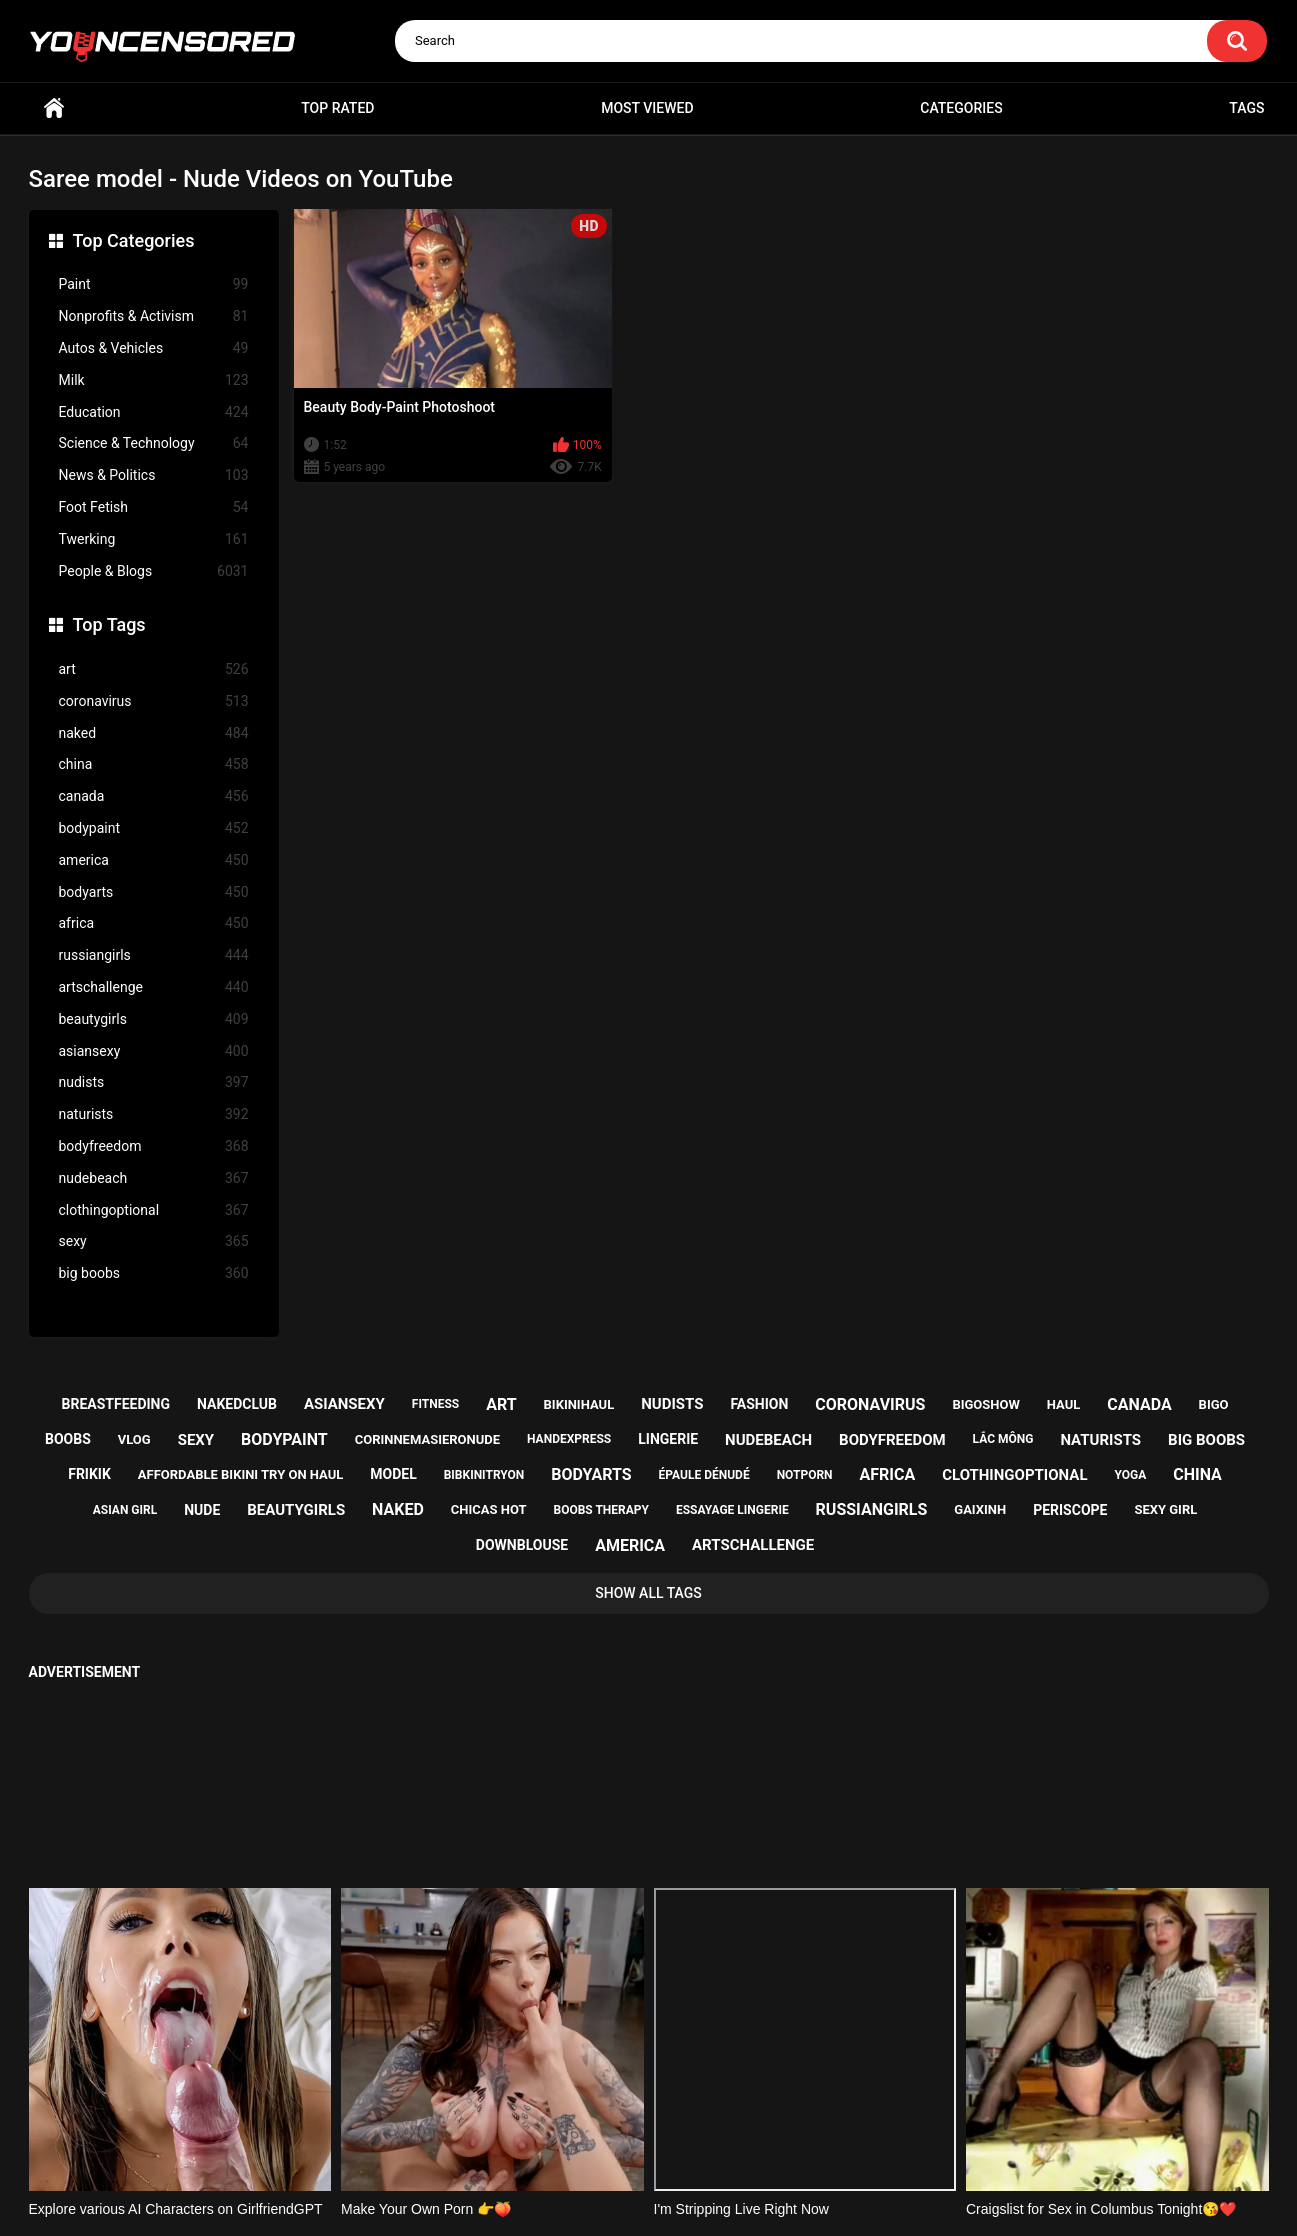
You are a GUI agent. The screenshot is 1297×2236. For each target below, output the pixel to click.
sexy (154, 1241)
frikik (89, 1474)
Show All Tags (648, 1593)
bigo (1214, 1404)
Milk (154, 380)
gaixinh (980, 1509)
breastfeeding (115, 1404)
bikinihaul (579, 1404)
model (393, 1474)
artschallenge (154, 987)
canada (154, 796)
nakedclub (237, 1404)
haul (1064, 1404)
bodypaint (154, 828)
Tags (1246, 108)
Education (154, 412)
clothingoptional (154, 1210)
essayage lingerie (732, 1510)
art (154, 669)
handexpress (569, 1439)
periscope (1070, 1510)
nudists (154, 1082)
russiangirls (154, 955)
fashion (759, 1404)
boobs (68, 1439)
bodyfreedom (154, 1146)
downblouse (522, 1545)
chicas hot (489, 1509)
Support (622, 2143)
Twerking (154, 539)
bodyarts (154, 892)
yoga (1130, 1475)
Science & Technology (154, 443)
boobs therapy (602, 1510)
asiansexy (154, 1051)
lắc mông (1003, 1439)
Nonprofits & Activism (154, 316)
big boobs (154, 1273)
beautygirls (154, 1019)
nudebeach (154, 1178)
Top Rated (337, 108)
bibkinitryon (484, 1475)
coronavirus (154, 701)
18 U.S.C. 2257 (749, 2143)
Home (54, 108)
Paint (154, 284)
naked (154, 733)
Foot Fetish (154, 507)
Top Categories (134, 240)
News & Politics (154, 475)
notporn (805, 1475)
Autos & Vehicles (154, 348)
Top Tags (109, 624)
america (154, 860)
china (154, 764)
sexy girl (1165, 1509)
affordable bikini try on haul (241, 1474)
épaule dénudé (704, 1475)
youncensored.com (628, 2197)
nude (202, 1510)
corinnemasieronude (427, 1439)
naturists (154, 1114)
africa (154, 923)
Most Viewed (647, 108)
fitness (435, 1404)
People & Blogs (154, 571)
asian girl (125, 1510)
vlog (134, 1439)
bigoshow (985, 1404)
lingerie (668, 1439)
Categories (961, 108)
